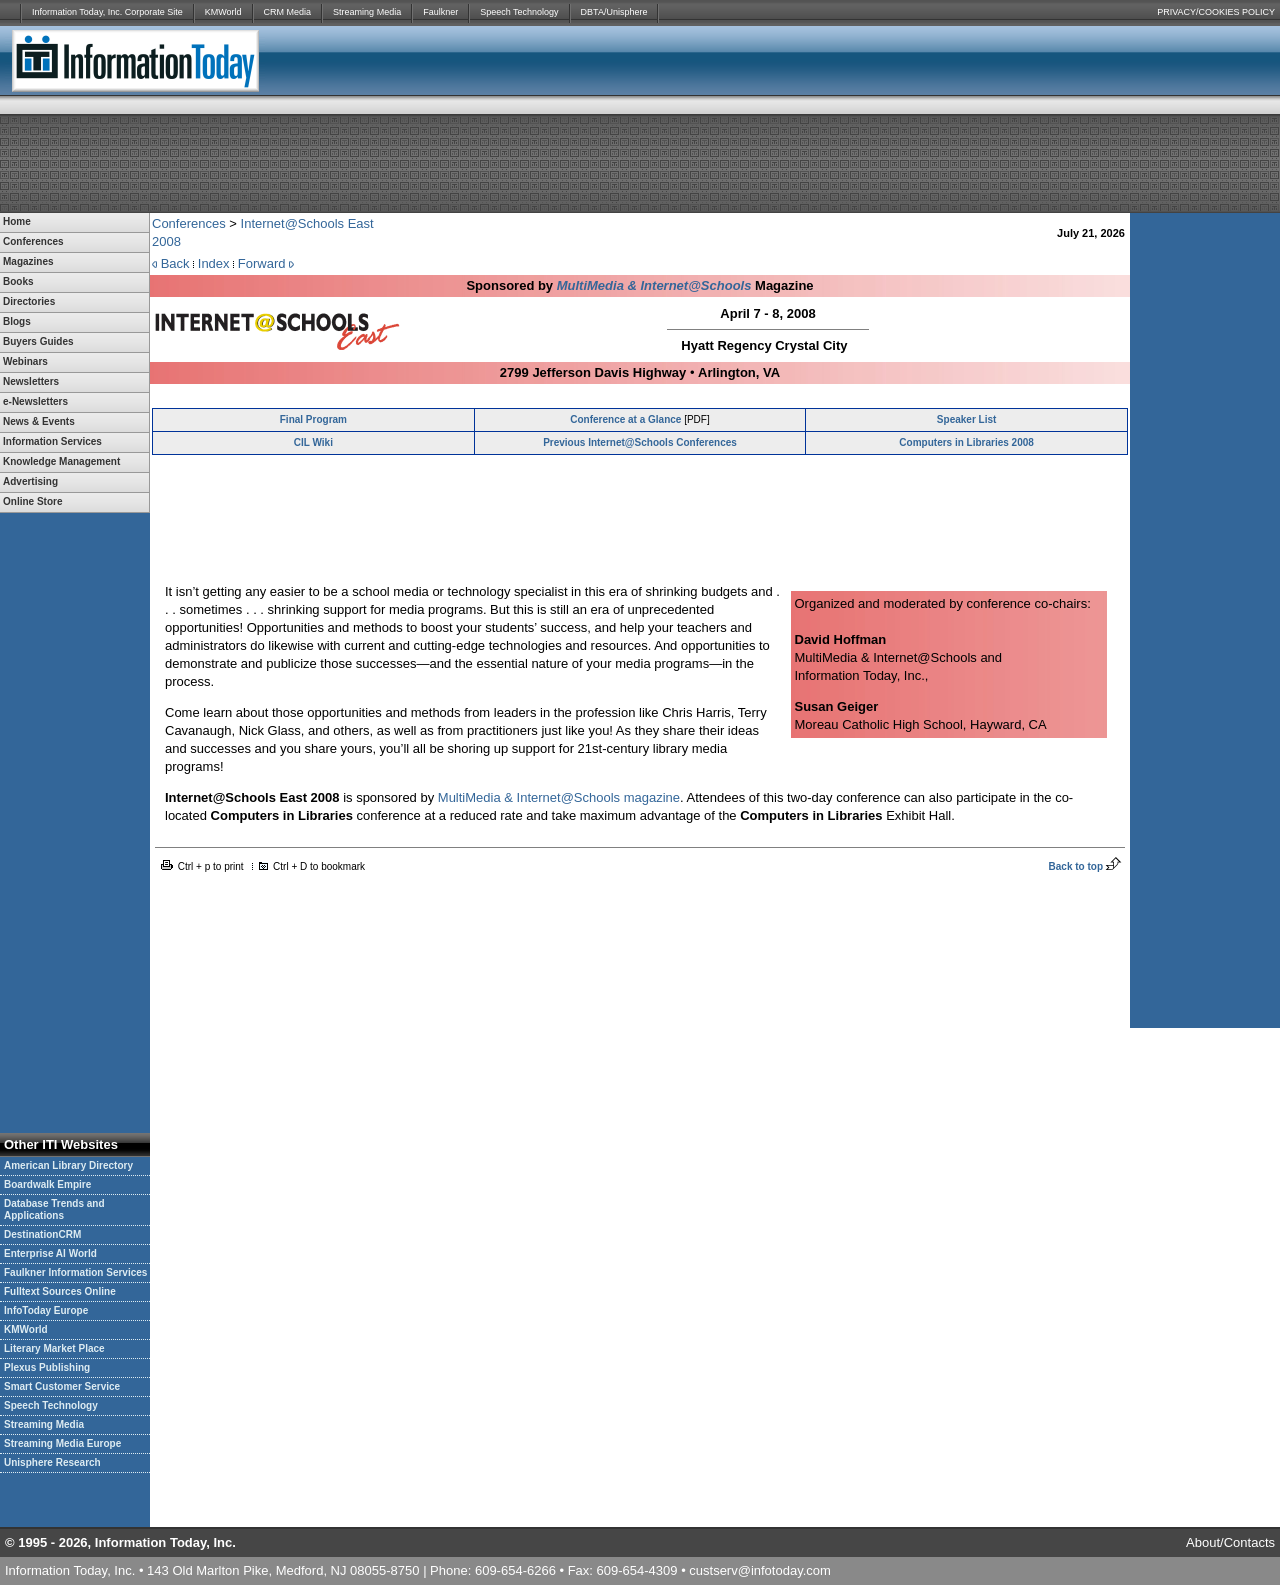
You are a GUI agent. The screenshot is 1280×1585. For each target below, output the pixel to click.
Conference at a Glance (625, 419)
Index (214, 263)
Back (175, 263)
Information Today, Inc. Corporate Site (107, 12)
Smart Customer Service (62, 1386)
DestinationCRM (42, 1234)
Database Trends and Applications (54, 1209)
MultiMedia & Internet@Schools (654, 285)
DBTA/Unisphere (614, 12)
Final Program (313, 419)
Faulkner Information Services (75, 1272)
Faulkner (440, 12)
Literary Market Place (54, 1348)
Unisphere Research (52, 1462)
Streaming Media (367, 12)
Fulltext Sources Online (60, 1291)
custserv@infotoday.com (760, 1570)
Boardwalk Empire (47, 1184)
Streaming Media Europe (62, 1443)
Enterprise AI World (50, 1253)
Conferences (189, 223)
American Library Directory (68, 1165)
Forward (262, 263)
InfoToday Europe (46, 1310)
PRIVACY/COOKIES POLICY (1216, 12)
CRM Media (288, 12)
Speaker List (966, 419)
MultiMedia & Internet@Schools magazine (559, 797)
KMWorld (223, 12)
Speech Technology (519, 12)
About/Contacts (1230, 1542)
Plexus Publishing (47, 1367)
